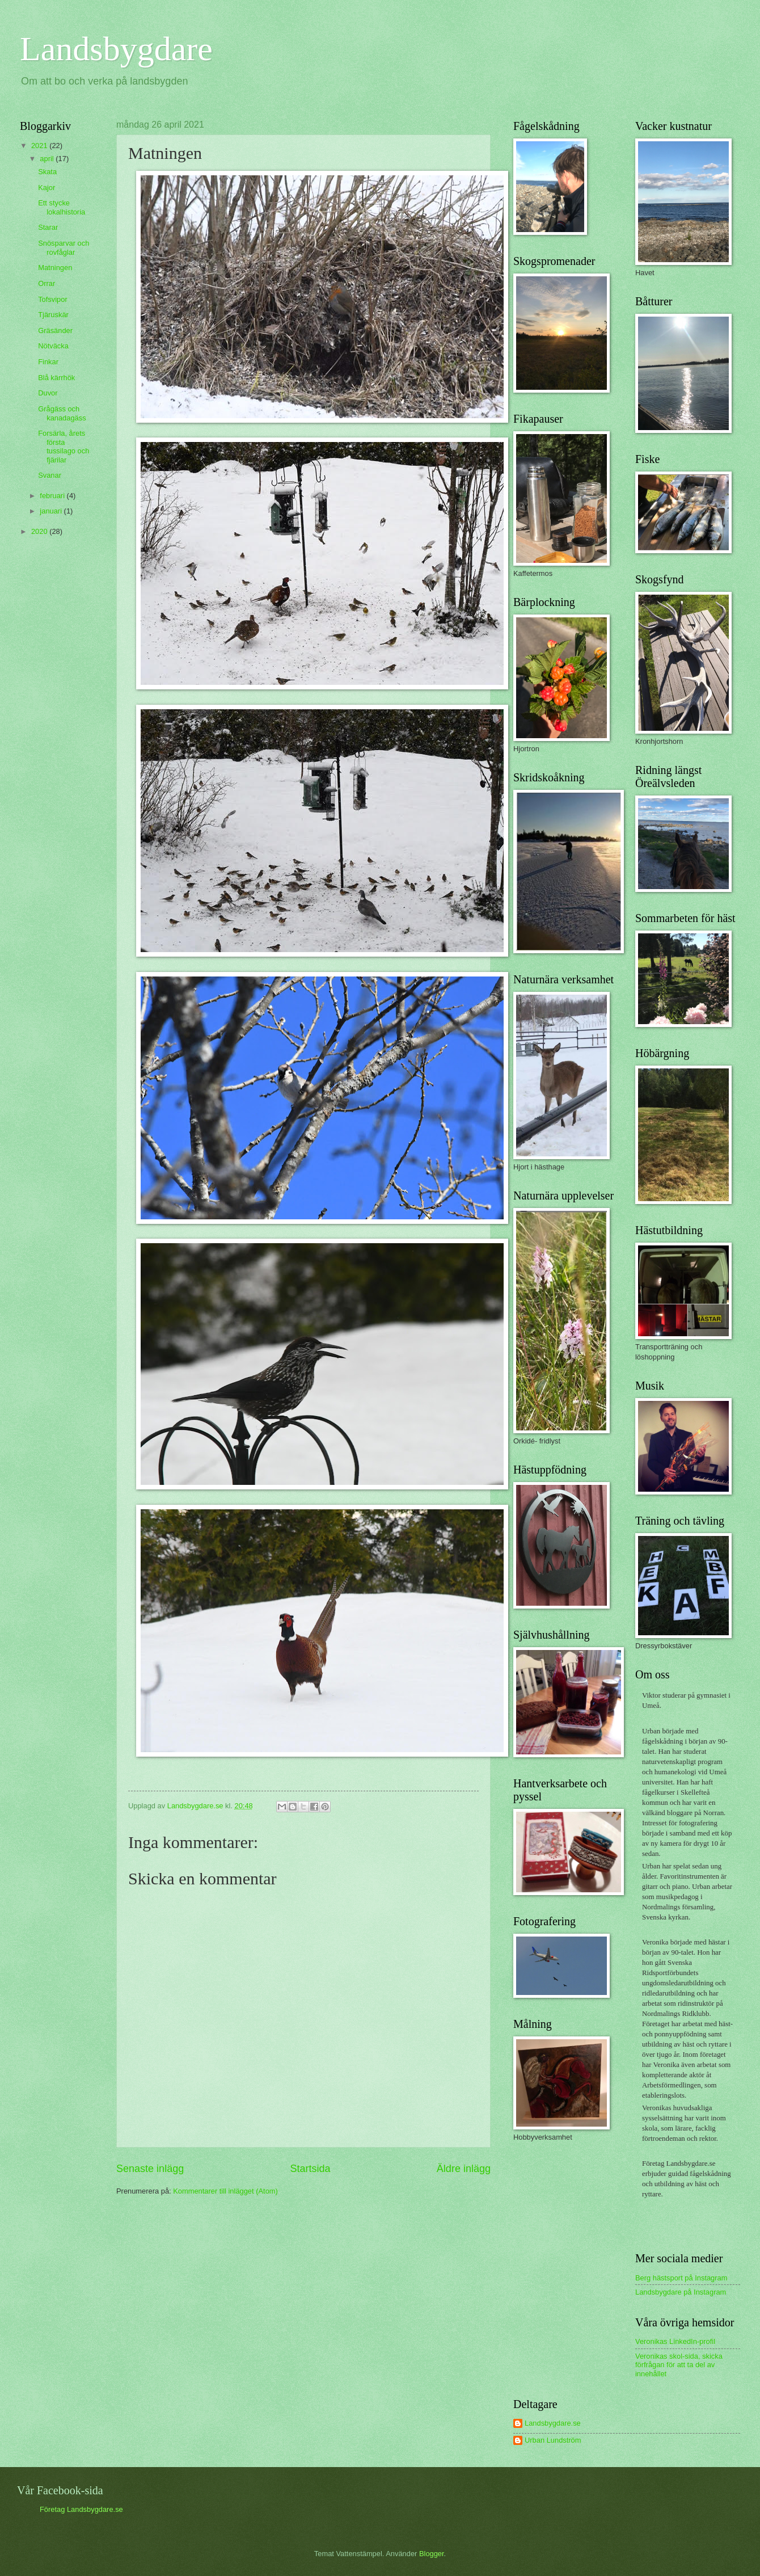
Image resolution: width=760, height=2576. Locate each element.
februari (53, 495)
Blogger (431, 2553)
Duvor (47, 393)
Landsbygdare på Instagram (680, 2292)
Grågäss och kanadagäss (62, 413)
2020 (40, 531)
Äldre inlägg (464, 2168)
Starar (48, 227)
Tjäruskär (53, 314)
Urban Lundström (553, 2440)
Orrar (46, 283)
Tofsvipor (52, 299)
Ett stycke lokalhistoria (61, 207)
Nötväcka (53, 346)
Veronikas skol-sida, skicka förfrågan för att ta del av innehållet (679, 2365)
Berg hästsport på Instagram (681, 2278)
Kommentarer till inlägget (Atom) (225, 2191)
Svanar (49, 475)
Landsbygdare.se (553, 2423)
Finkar (48, 361)
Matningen (55, 267)
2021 (40, 145)
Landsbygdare (116, 49)
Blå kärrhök (56, 377)
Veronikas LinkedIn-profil (675, 2341)
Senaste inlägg (150, 2168)
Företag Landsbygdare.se (81, 2509)
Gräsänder (55, 330)
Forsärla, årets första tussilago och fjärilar (63, 446)
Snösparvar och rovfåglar (63, 247)
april (48, 158)
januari (52, 511)
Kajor (46, 187)
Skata (47, 171)
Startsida (310, 2168)
